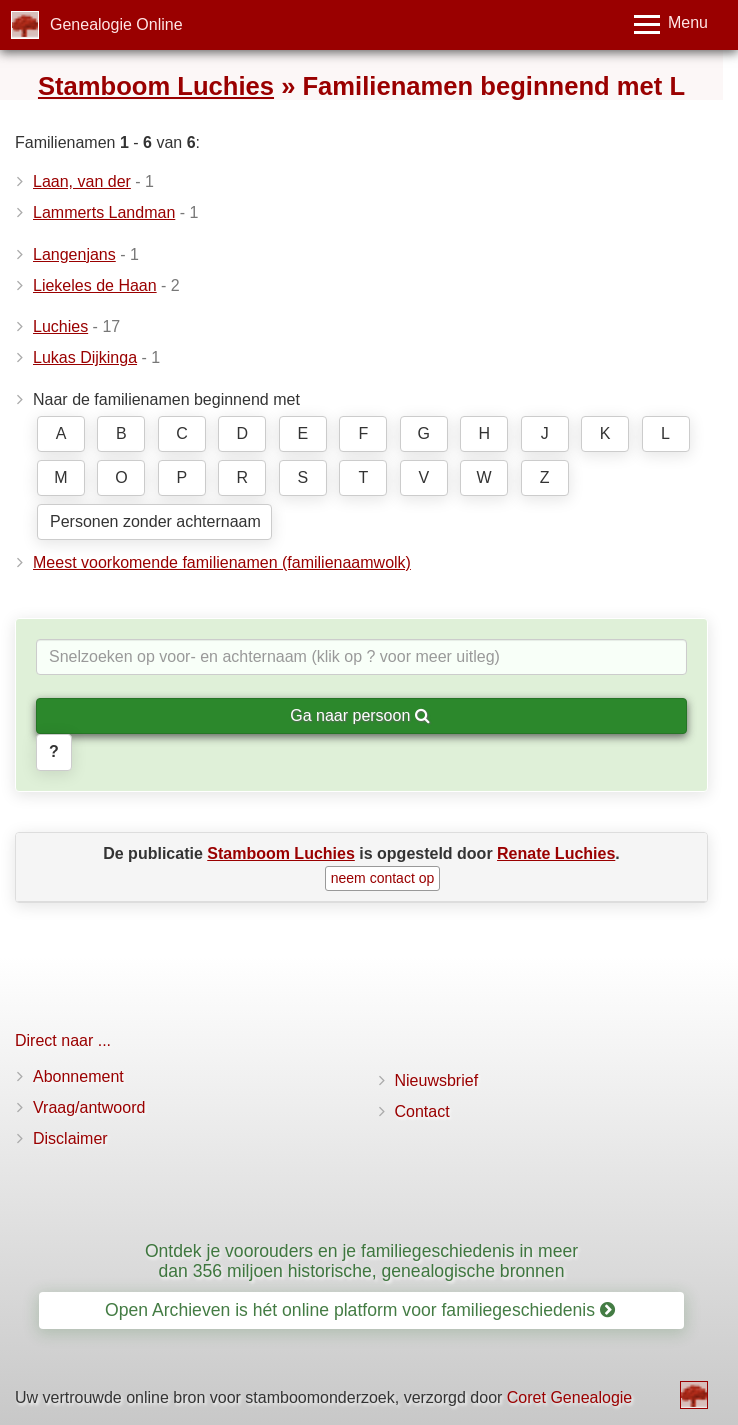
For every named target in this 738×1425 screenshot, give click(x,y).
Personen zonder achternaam (155, 521)
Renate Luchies (556, 853)
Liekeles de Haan (95, 285)
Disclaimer (70, 1138)
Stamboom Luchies (156, 86)
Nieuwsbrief (437, 1080)
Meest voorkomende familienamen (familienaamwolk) (222, 562)
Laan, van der (82, 181)
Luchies (60, 326)
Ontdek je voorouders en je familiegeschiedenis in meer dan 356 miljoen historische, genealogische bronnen (361, 1260)
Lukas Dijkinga (85, 357)
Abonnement (78, 1076)
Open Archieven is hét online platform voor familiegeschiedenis (360, 1310)
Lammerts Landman (104, 212)
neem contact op (383, 878)
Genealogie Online (116, 24)
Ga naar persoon (360, 715)
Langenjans (74, 254)
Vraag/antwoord (89, 1107)
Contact (422, 1111)
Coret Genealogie (569, 1397)
